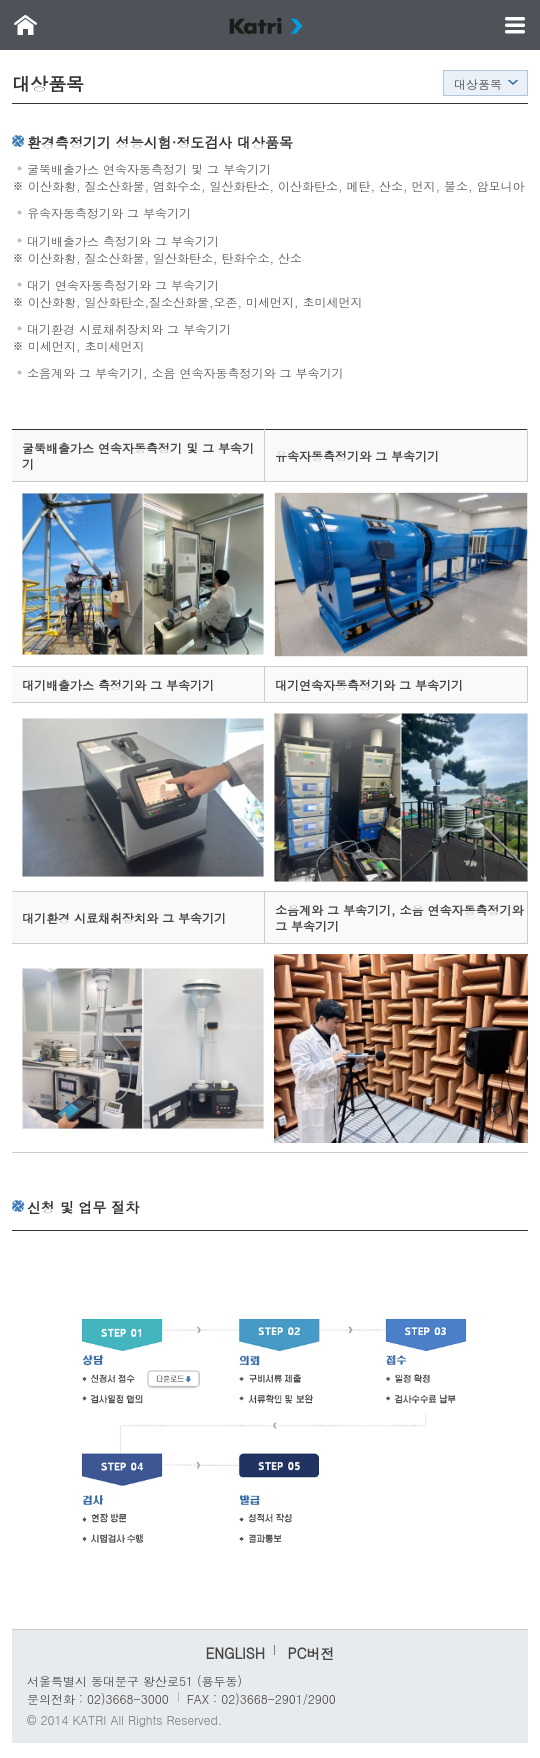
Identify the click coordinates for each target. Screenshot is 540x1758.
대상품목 (478, 83)
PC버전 (310, 1653)
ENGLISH (234, 1653)
